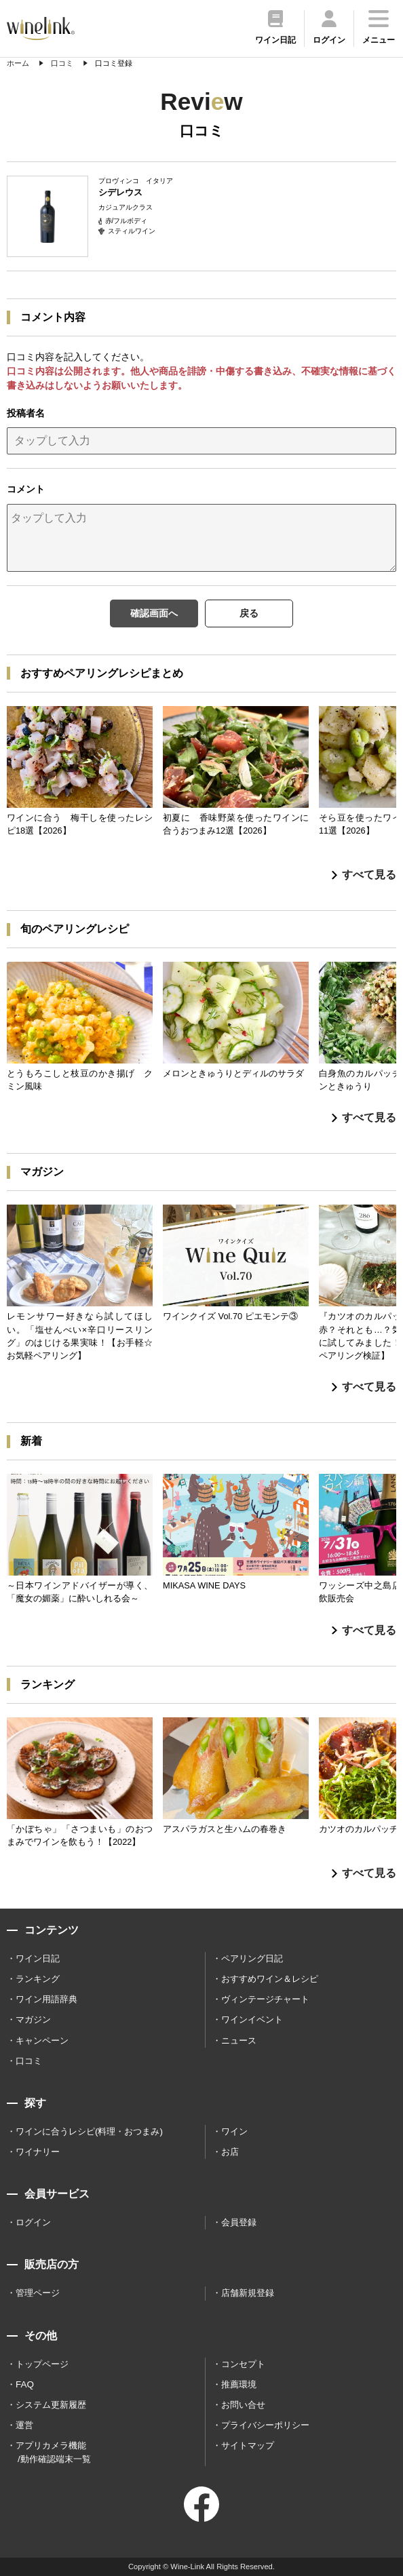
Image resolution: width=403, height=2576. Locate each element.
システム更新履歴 (51, 2405)
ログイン (33, 2222)
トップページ (42, 2364)
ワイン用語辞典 (46, 1999)
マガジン (33, 2019)
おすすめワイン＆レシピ (269, 1979)
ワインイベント (252, 2019)
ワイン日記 (38, 1958)
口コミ (29, 2061)
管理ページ (38, 2293)
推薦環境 (238, 2384)
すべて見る (364, 874)
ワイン (234, 2131)
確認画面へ (154, 613)
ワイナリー (38, 2152)
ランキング (38, 1979)
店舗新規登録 (247, 2293)
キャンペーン (42, 2040)
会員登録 (238, 2222)
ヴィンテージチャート (265, 1999)
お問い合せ (243, 2405)
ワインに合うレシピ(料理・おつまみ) (89, 2131)
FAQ (25, 2384)
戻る (248, 613)
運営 (24, 2425)
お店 (230, 2152)
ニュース (238, 2040)
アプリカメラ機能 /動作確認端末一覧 (53, 2452)
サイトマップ (247, 2445)
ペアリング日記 (252, 1958)
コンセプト (243, 2364)
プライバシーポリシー (265, 2425)
